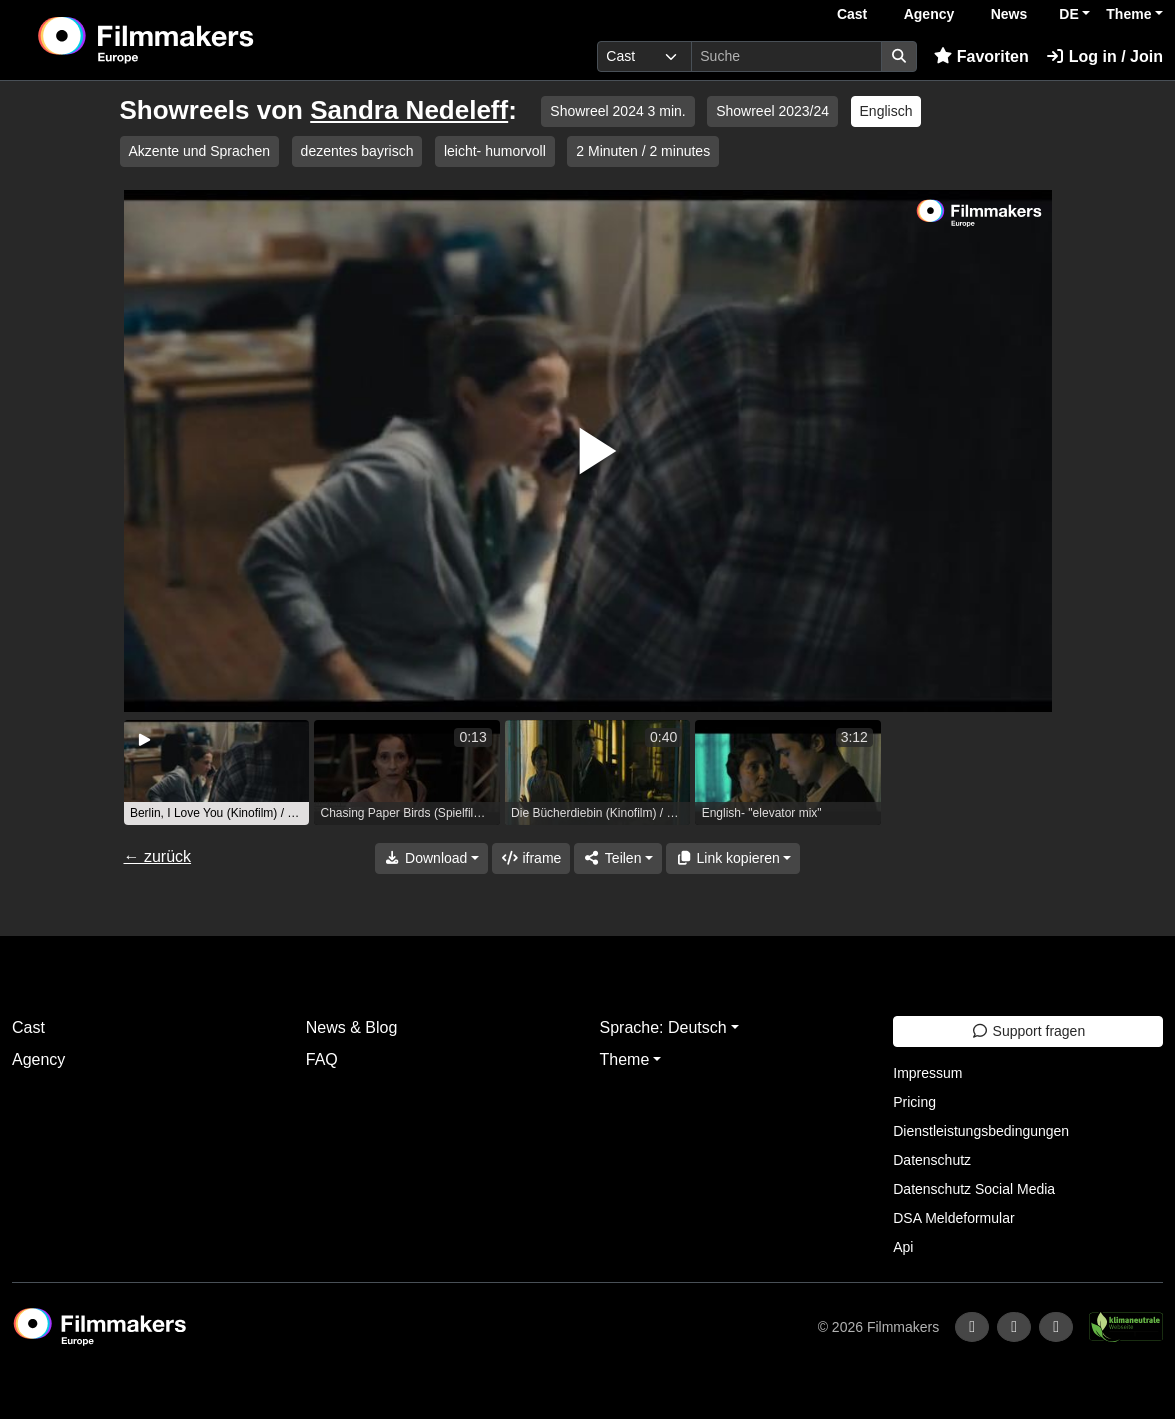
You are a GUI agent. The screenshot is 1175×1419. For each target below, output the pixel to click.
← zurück (158, 856)
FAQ (322, 1059)
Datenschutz (932, 1160)
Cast (852, 14)
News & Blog (352, 1027)
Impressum (927, 1073)
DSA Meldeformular (953, 1218)
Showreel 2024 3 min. (617, 111)
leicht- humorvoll (495, 151)
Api (903, 1247)
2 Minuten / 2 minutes (643, 151)
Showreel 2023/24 (772, 111)
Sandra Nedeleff (409, 110)
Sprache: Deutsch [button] (663, 1027)
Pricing (914, 1102)
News (1009, 14)
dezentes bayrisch (357, 151)
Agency (929, 14)
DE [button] (1068, 14)
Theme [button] (1128, 14)
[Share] (618, 858)
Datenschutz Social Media (974, 1189)
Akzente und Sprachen (200, 151)
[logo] (195, 40)
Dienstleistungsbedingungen (981, 1131)
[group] (217, 772)
